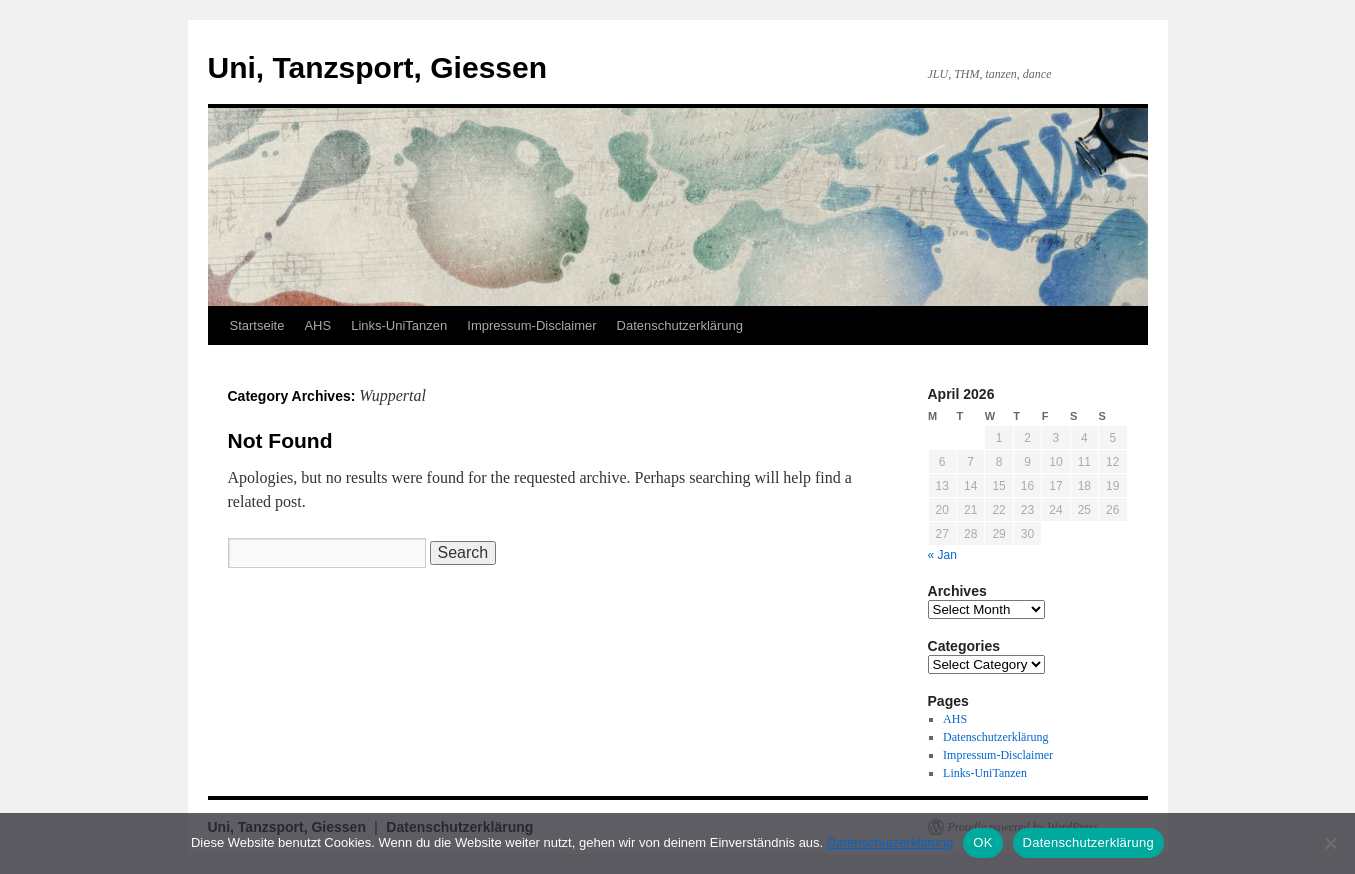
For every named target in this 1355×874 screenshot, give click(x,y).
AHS (317, 325)
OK (982, 842)
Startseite (257, 325)
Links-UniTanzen (399, 325)
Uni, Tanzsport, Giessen (378, 67)
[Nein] (1330, 843)
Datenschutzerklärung (680, 325)
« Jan (942, 555)
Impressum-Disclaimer (531, 325)
